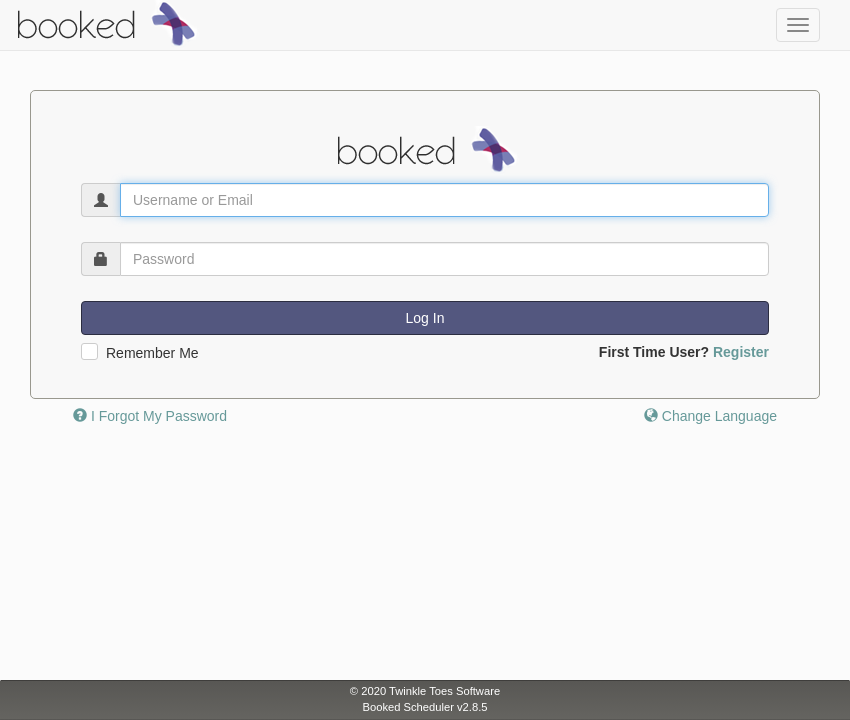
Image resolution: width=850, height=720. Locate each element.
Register (741, 352)
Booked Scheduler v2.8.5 (424, 707)
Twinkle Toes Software (444, 691)
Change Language (710, 416)
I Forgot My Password (150, 416)
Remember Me (152, 353)
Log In (425, 318)
